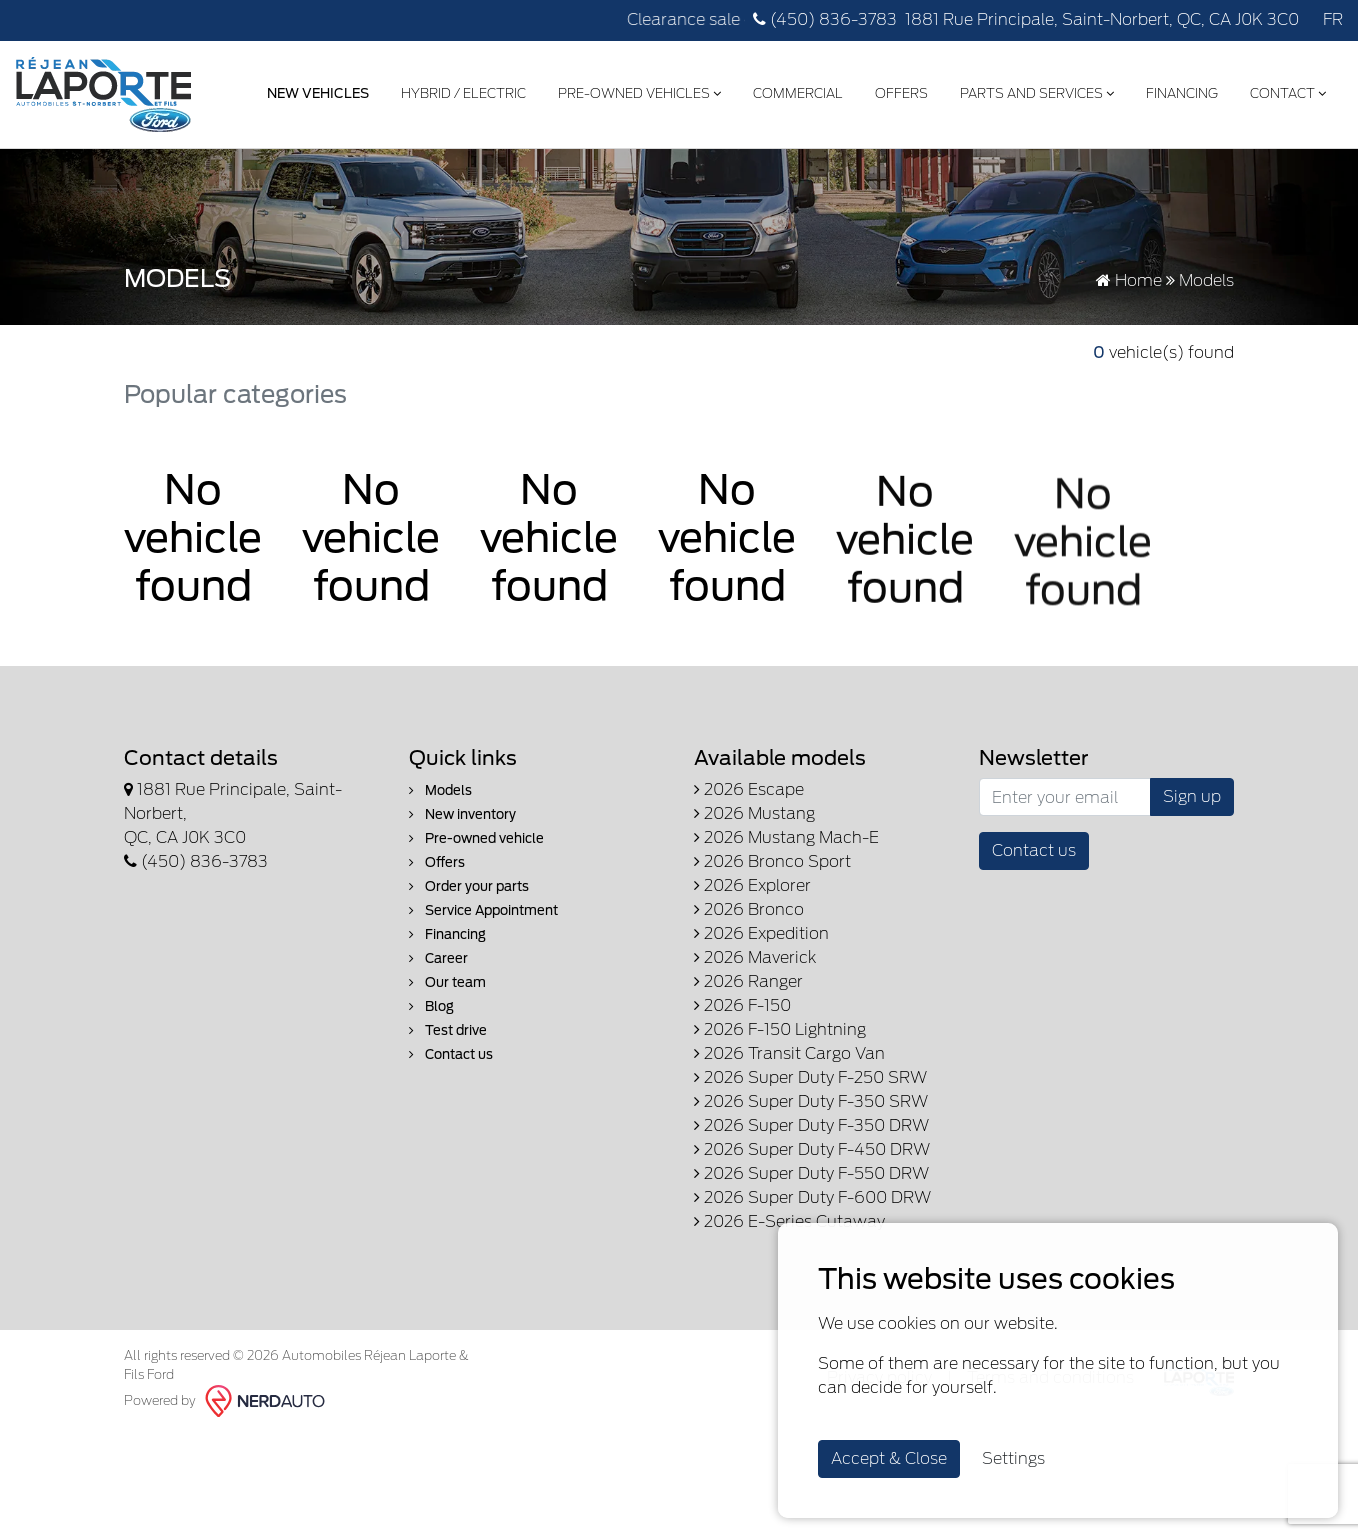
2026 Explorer (752, 885)
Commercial (798, 93)
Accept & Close (889, 1458)
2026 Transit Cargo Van (789, 1053)
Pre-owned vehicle (476, 838)
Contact (1288, 93)
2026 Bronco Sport (772, 861)
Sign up (1192, 796)
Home (1129, 280)
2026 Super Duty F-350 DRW (811, 1125)
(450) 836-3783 (825, 19)
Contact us (451, 1054)
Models (440, 790)
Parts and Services (1037, 93)
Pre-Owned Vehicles (639, 93)
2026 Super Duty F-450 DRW (812, 1149)
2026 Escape (749, 789)
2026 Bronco (749, 909)
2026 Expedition (761, 933)
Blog (431, 1006)
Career (438, 958)
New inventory (462, 814)
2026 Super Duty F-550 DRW (811, 1173)
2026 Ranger (748, 981)
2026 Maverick (755, 957)
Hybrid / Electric (463, 93)
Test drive (448, 1030)
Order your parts (469, 886)
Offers (901, 93)
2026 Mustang (754, 813)
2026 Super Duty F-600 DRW (812, 1197)
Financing (1182, 93)
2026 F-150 (742, 1005)
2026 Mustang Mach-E (786, 837)
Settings (1013, 1458)
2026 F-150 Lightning (780, 1029)
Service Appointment (483, 910)
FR (1333, 19)
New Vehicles (318, 93)
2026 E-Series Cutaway (789, 1221)
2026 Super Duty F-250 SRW (810, 1077)
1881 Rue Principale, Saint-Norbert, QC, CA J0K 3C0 (1102, 19)
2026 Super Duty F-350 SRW (811, 1101)
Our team (447, 982)
